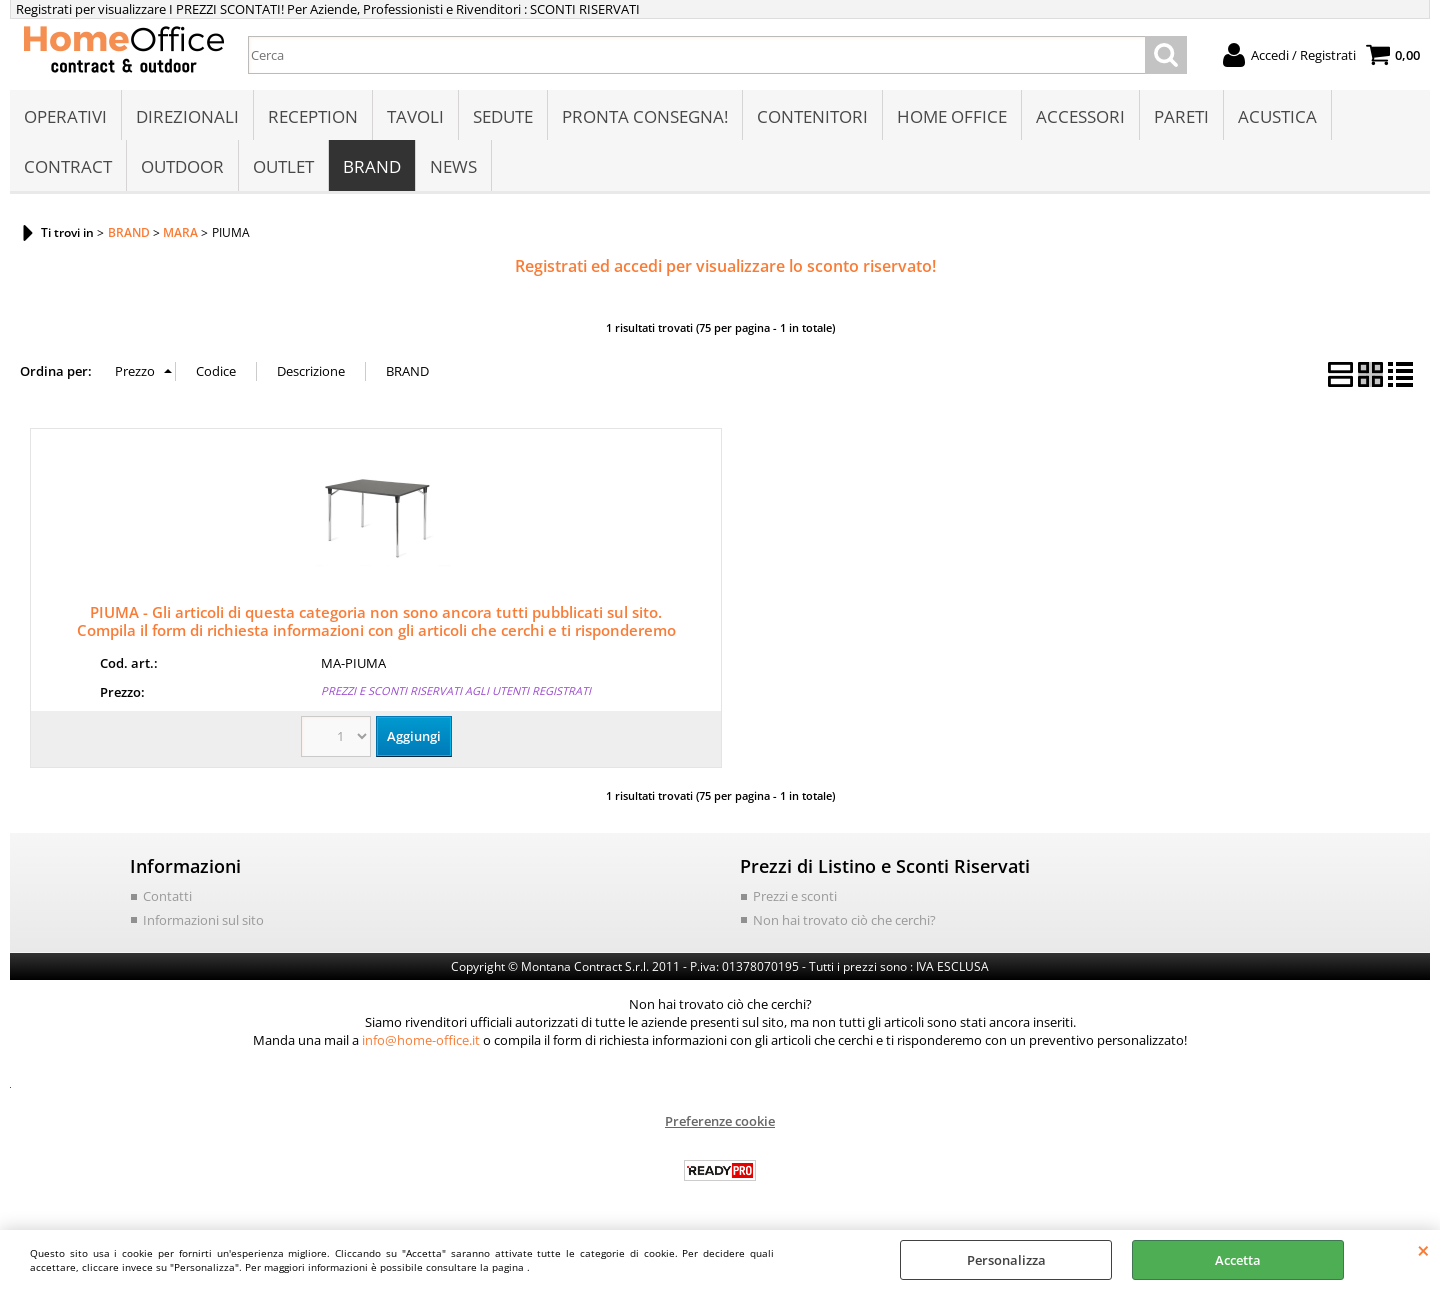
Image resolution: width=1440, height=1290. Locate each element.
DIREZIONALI (187, 116)
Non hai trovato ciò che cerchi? (844, 920)
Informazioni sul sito (203, 920)
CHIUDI (1423, 1250)
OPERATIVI (65, 116)
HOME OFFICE (952, 116)
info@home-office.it (421, 1040)
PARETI (1181, 116)
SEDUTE (503, 116)
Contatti (167, 896)
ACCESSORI (1080, 116)
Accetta (1238, 1260)
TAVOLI (415, 116)
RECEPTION (313, 116)
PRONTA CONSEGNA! (645, 116)
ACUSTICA (1277, 116)
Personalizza (1006, 1260)
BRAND (372, 166)
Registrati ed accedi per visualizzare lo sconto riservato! (725, 266)
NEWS (453, 166)
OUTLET (283, 166)
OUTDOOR (182, 166)
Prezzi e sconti (795, 896)
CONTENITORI (812, 116)
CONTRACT (68, 166)
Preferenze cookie (720, 1121)
